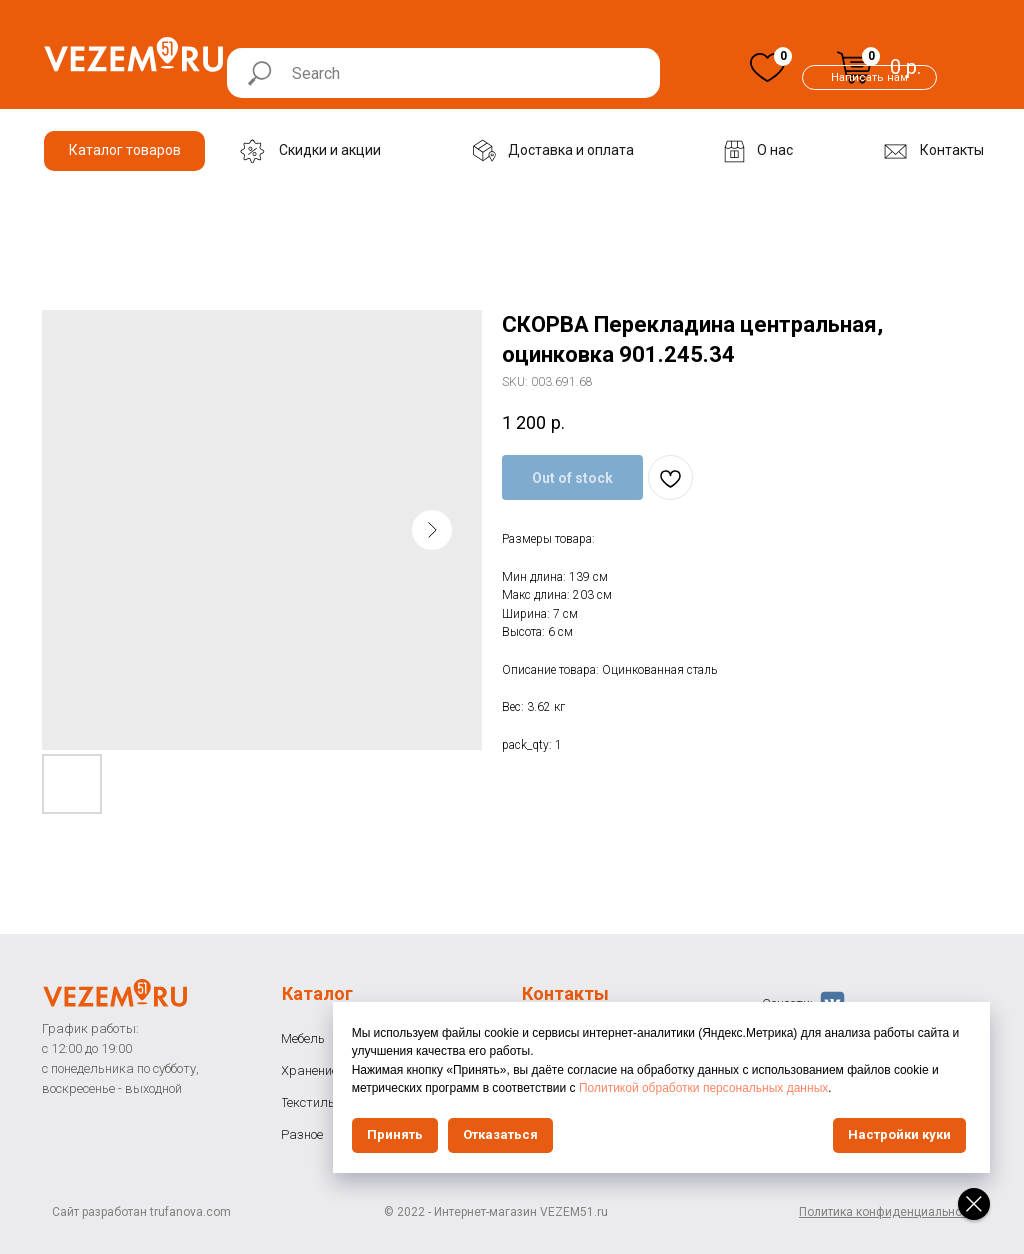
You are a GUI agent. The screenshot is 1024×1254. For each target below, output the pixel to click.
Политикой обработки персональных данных (808, 1088)
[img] (767, 67)
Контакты (565, 993)
